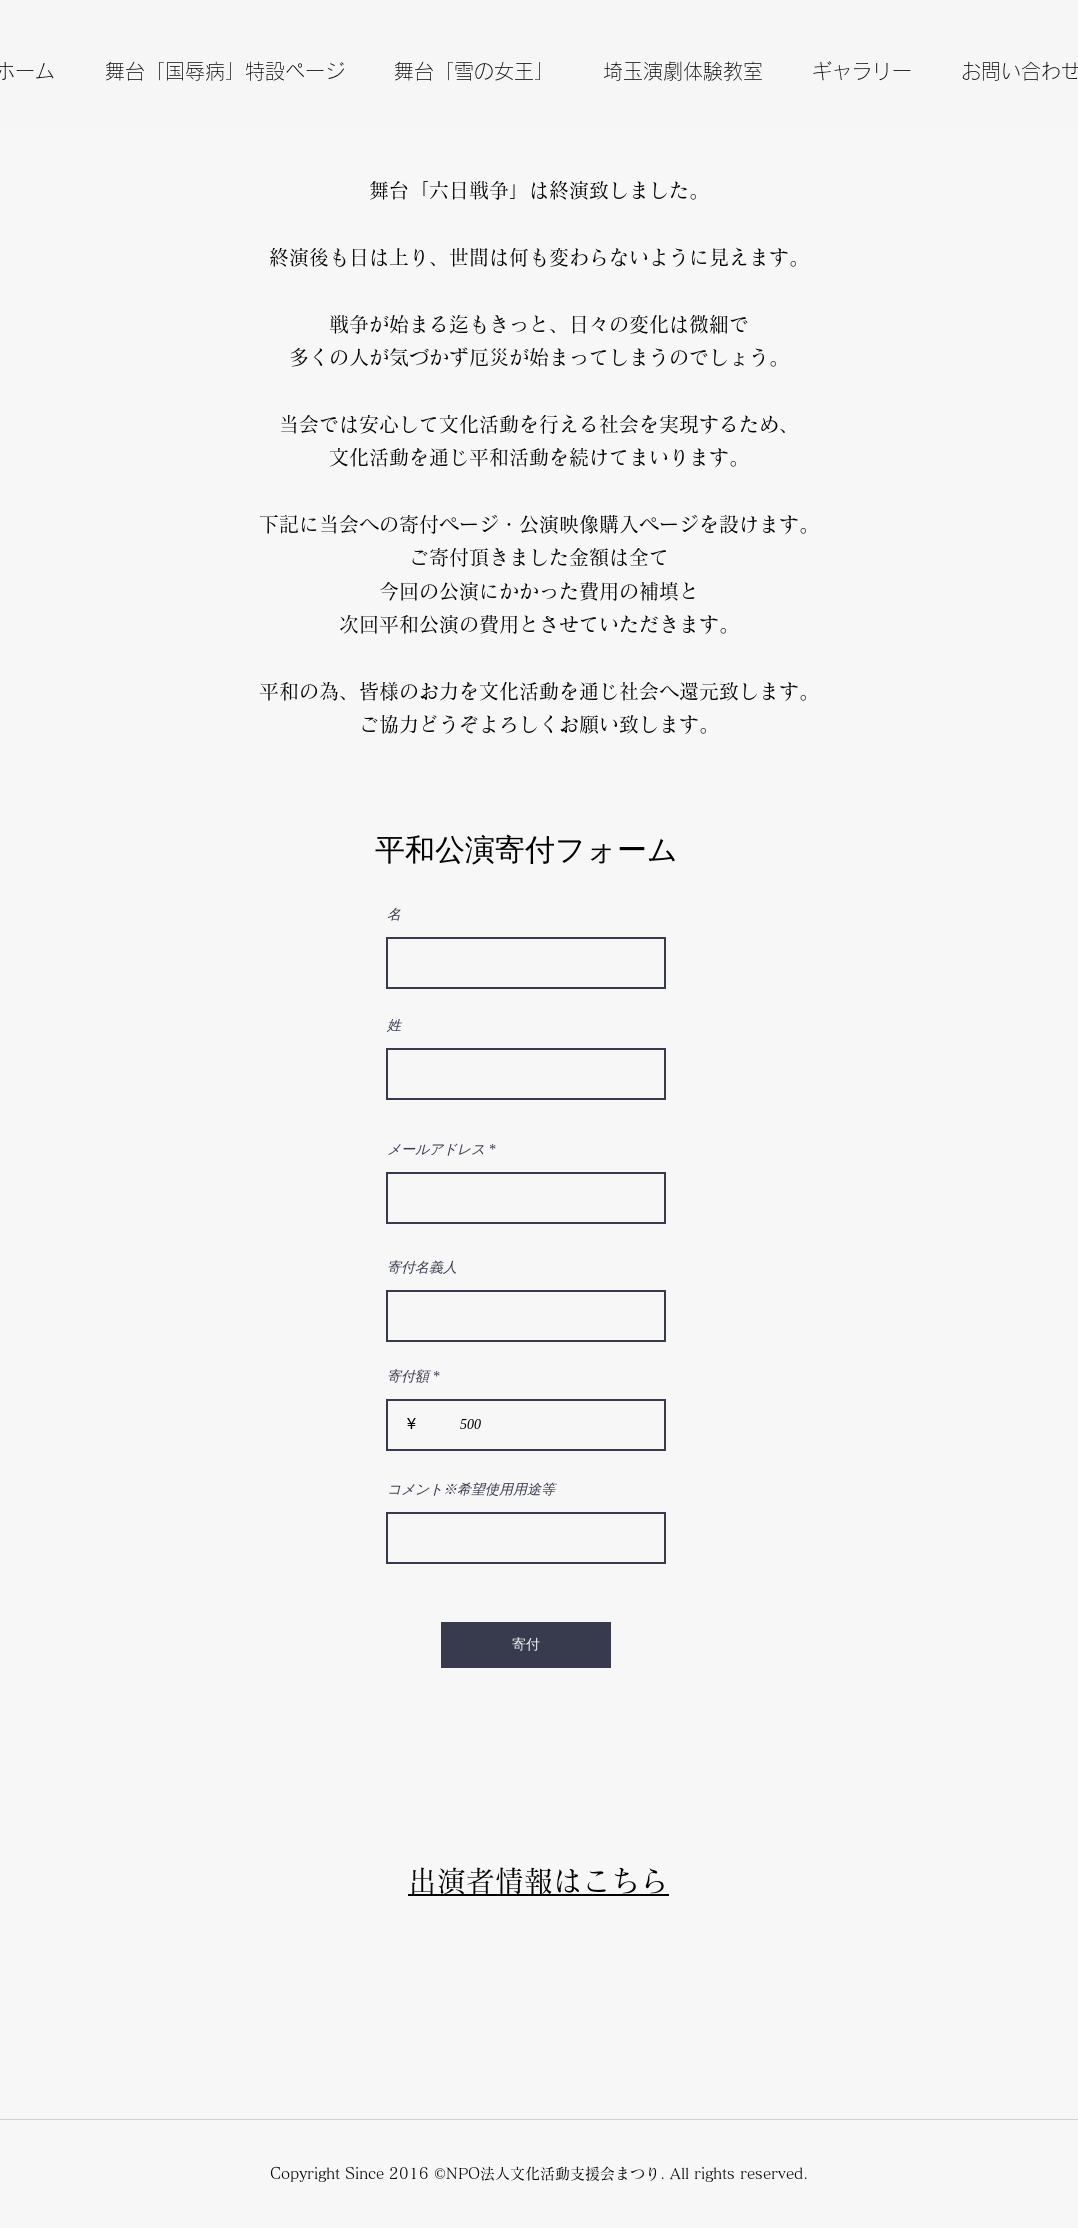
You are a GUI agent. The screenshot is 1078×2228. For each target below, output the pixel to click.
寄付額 (408, 1377)
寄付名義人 (422, 1268)
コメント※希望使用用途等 (471, 1490)
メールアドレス (436, 1150)
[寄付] (526, 1645)
